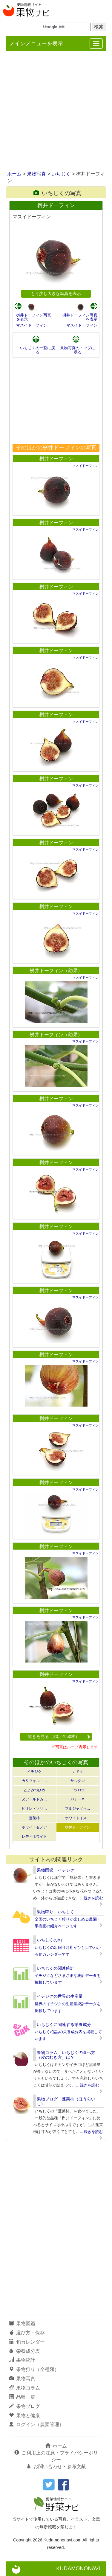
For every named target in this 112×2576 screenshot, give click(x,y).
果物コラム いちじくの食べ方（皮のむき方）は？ (66, 2054)
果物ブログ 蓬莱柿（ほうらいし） (66, 2101)
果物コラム (24, 2387)
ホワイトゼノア (34, 1827)
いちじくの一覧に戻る (37, 350)
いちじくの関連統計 (55, 1968)
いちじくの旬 (49, 1940)
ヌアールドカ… (34, 1799)
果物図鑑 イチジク (55, 1870)
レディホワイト (34, 1836)
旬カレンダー (27, 2341)
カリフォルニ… (34, 1781)
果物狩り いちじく (55, 1912)
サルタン (77, 1781)
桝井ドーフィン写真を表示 (33, 317)
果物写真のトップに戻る (77, 350)
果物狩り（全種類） (34, 2369)
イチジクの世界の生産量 (60, 1996)
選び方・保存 (27, 2332)
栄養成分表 (24, 2351)
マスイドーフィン (31, 325)
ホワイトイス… (77, 1818)
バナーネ (77, 1799)
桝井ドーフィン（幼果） (56, 970)
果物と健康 (24, 2415)
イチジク (34, 1771)
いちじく (60, 173)
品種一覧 (22, 2397)
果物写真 (36, 173)
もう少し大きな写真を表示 (56, 293)
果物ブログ (24, 2406)
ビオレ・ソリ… (34, 1808)
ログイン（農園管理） (36, 2424)
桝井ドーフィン (56, 458)
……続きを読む (89, 1898)
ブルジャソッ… (77, 1808)
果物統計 (22, 2360)
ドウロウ (77, 1790)
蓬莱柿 (34, 1818)
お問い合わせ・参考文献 (56, 2466)
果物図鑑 (22, 2323)
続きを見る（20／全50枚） (59, 1736)
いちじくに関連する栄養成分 (64, 2024)
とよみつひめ (34, 1790)
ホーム (14, 173)
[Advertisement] (56, 111)
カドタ (77, 1771)
